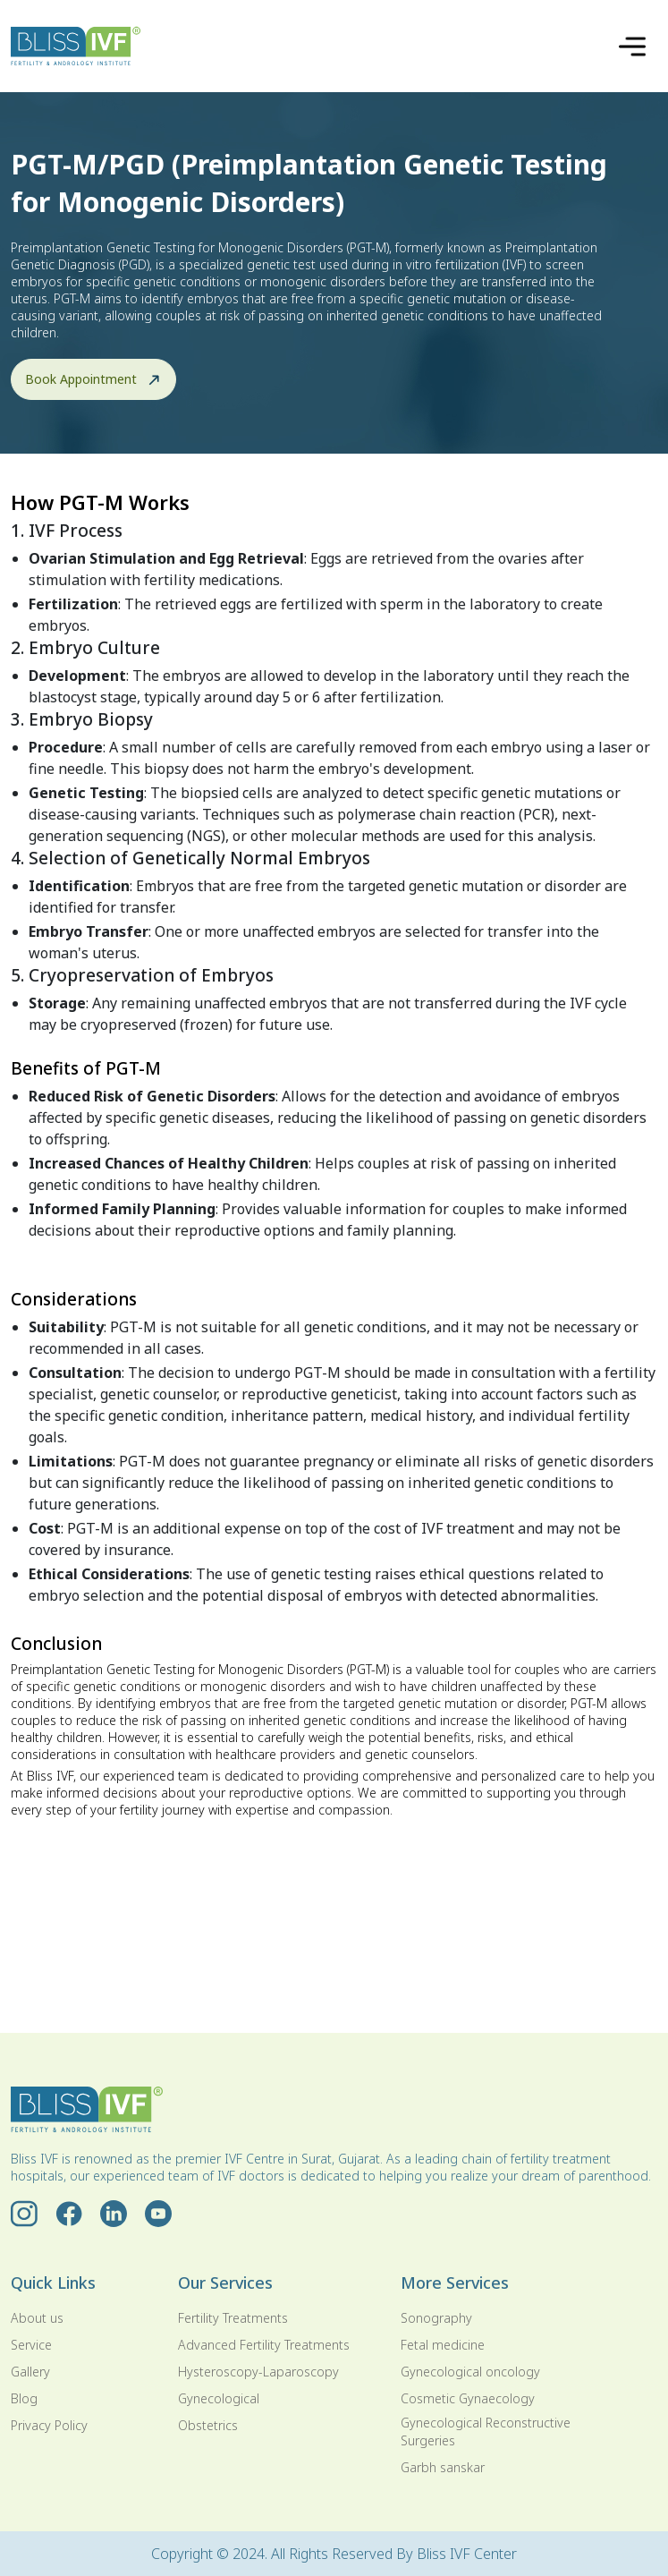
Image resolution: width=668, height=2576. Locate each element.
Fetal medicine (443, 2344)
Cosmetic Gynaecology (468, 2398)
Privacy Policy (49, 2425)
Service (31, 2344)
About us (37, 2317)
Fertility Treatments (233, 2317)
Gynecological (218, 2398)
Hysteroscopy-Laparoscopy (258, 2371)
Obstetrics (208, 2425)
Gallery (30, 2371)
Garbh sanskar (443, 2467)
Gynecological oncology (470, 2371)
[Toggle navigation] (632, 46)
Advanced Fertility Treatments (264, 2344)
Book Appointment (93, 378)
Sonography (436, 2317)
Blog (24, 2398)
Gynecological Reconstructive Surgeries (486, 2431)
